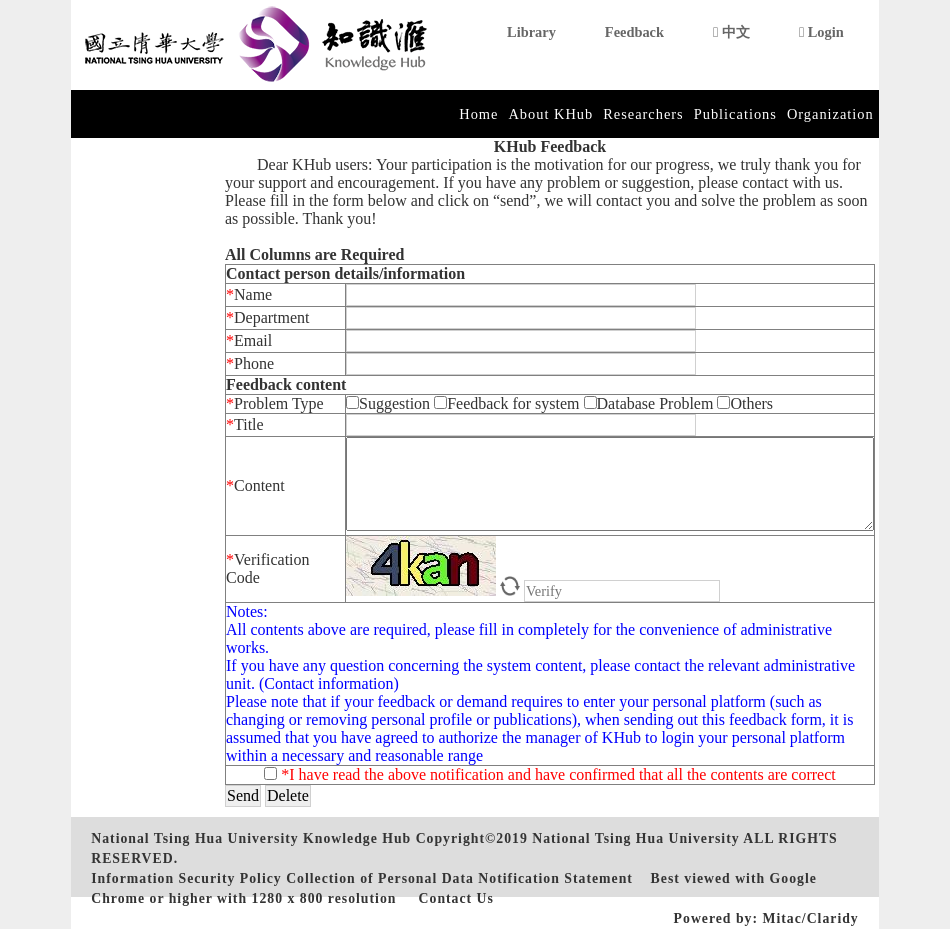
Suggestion (390, 403)
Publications (735, 114)
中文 (731, 32)
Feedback (634, 32)
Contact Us (456, 898)
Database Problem (651, 403)
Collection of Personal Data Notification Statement (459, 878)
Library (531, 32)
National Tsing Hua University (635, 838)
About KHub (550, 114)
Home (478, 114)
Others (745, 403)
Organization (830, 114)
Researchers (643, 114)
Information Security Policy (186, 878)
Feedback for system (506, 403)
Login (821, 32)
